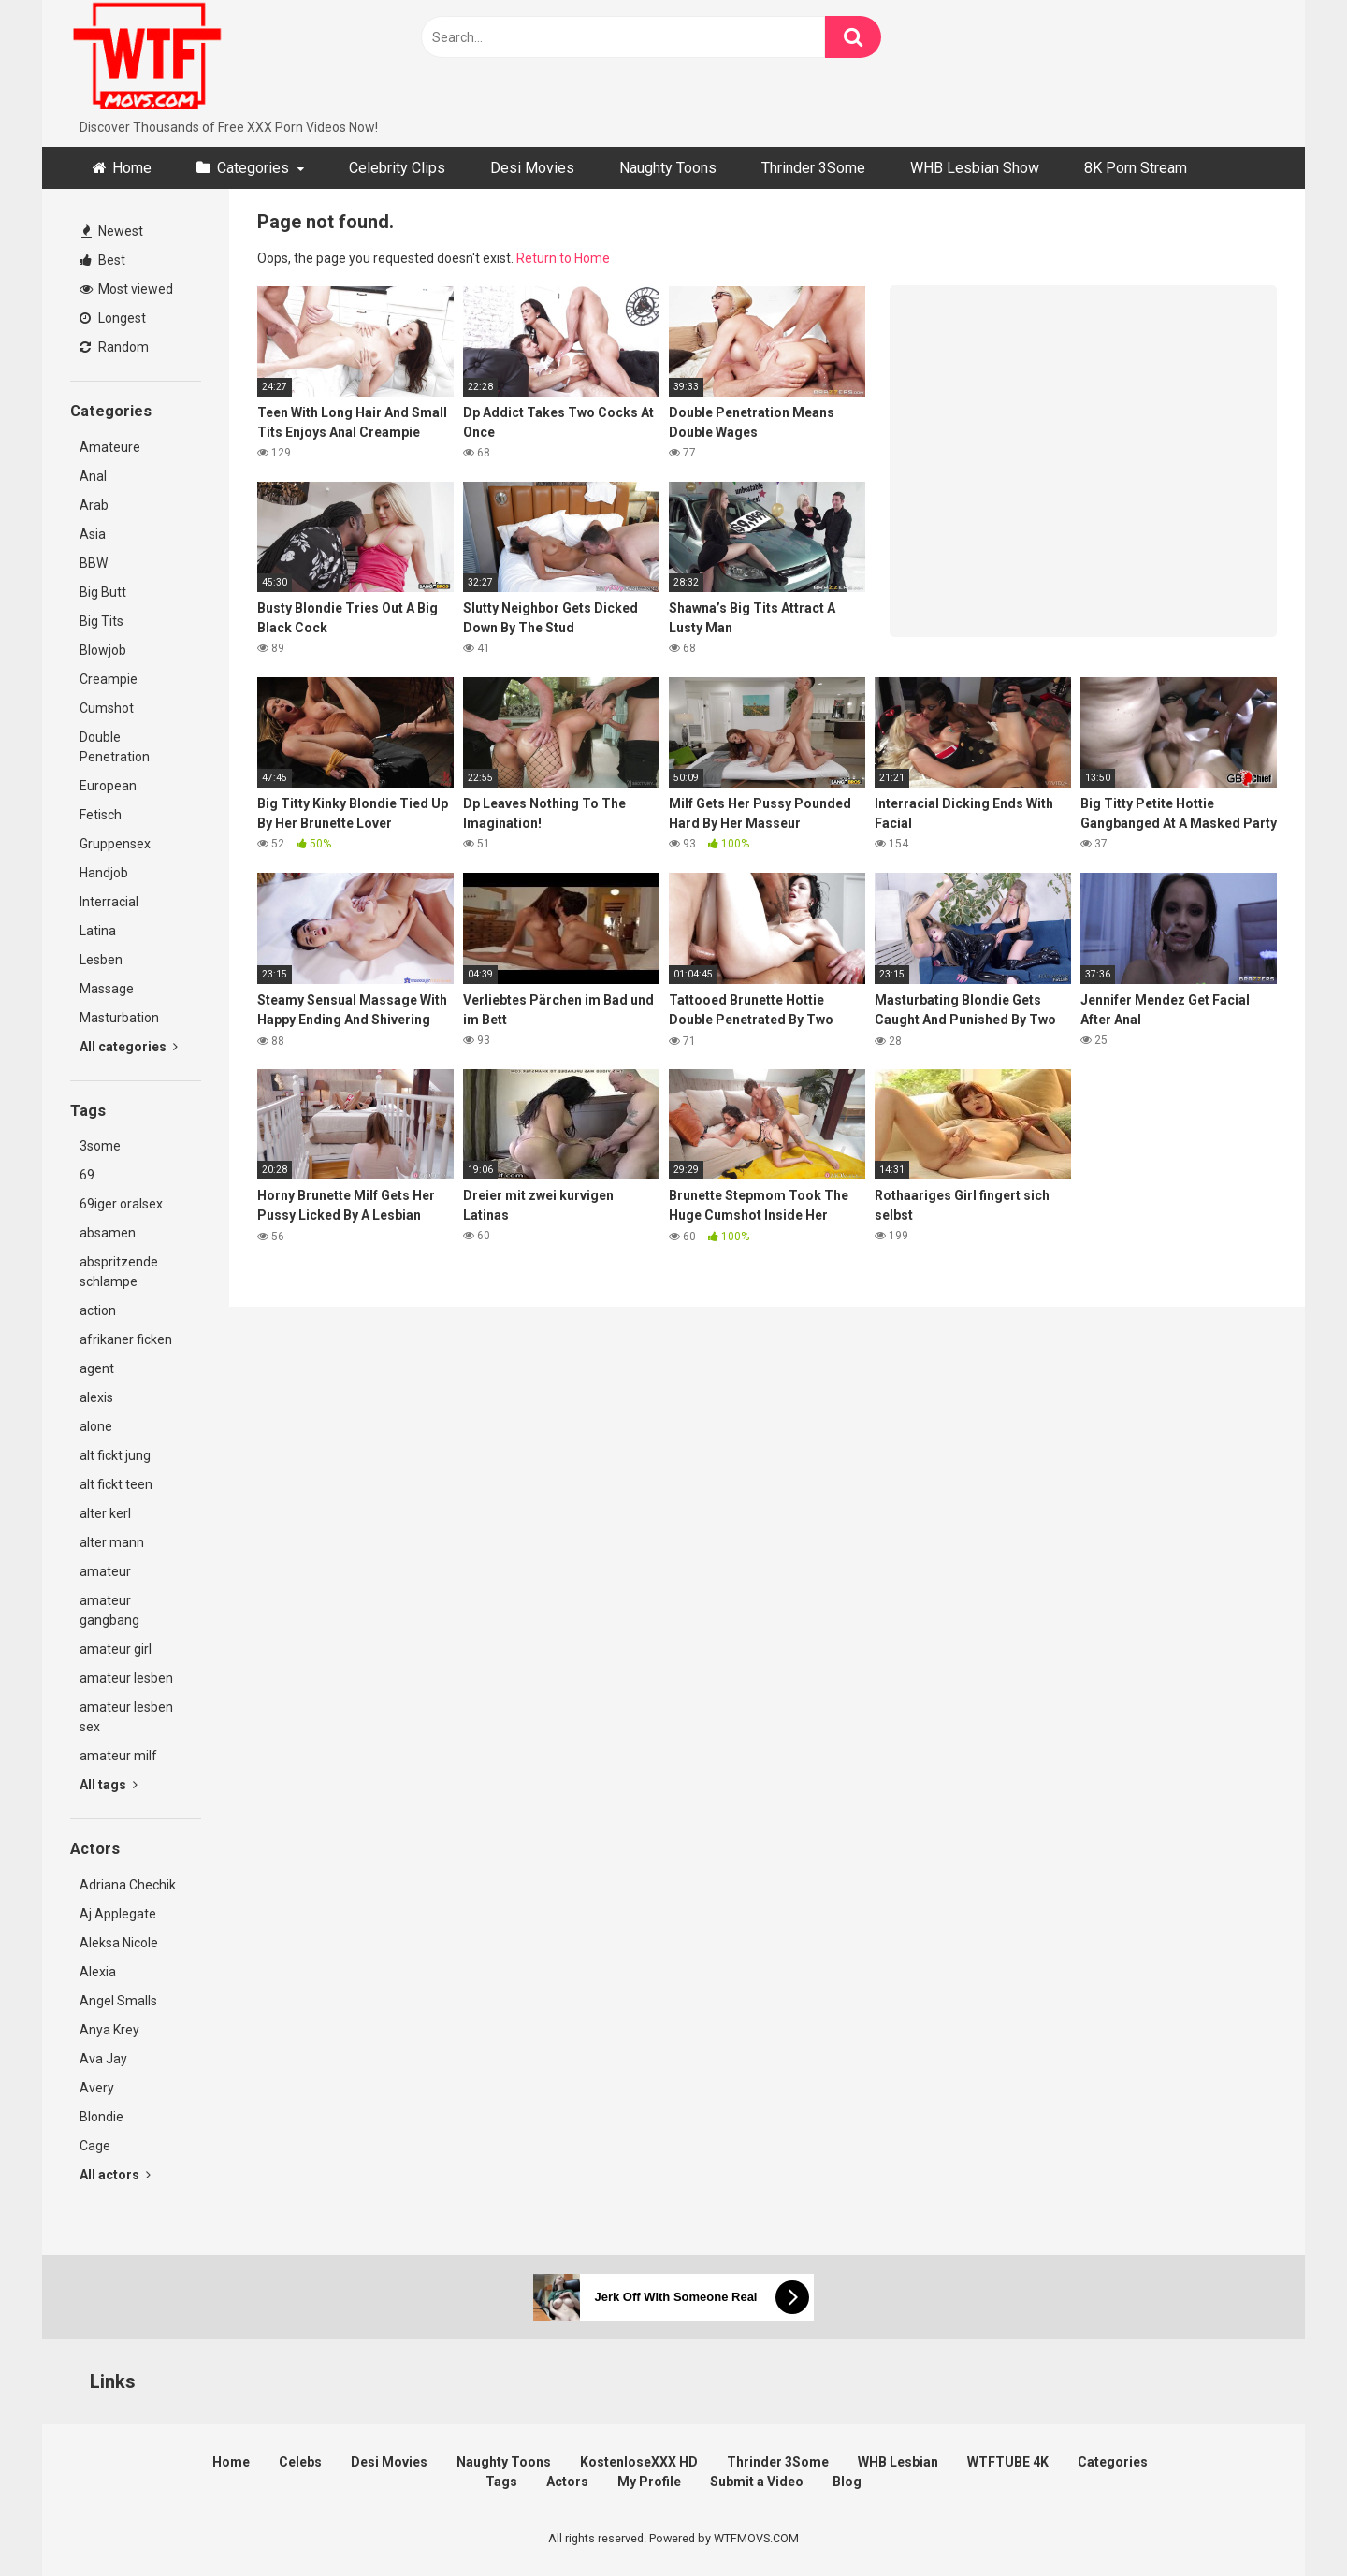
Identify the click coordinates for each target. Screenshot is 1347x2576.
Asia (93, 534)
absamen (108, 1232)
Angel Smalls (118, 2000)
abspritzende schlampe (119, 1271)
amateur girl (116, 1649)
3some (100, 1145)
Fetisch (101, 814)
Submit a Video (757, 2481)
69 (87, 1174)
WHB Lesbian (898, 2461)
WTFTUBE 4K (1008, 2461)
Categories (253, 168)
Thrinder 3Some (813, 168)
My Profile (649, 2481)
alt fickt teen (116, 1484)
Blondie (101, 2116)
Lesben (101, 959)
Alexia (98, 1971)
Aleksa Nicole (119, 1942)
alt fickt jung (115, 1455)
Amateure (110, 447)
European (108, 785)
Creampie (109, 679)
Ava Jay (103, 2058)
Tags (501, 2481)
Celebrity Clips (397, 168)
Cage (95, 2145)
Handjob (104, 872)
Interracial (109, 901)
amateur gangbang (109, 1610)
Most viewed (126, 289)
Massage (107, 988)
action (98, 1310)
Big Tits (101, 621)
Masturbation (119, 1017)
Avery (97, 2087)
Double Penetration (115, 747)
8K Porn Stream (1135, 168)
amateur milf (118, 1755)
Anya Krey (109, 2029)
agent (97, 1368)
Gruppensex (115, 843)
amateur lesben (126, 1678)
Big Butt (103, 592)
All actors (115, 2174)
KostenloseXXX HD (639, 2461)
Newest (112, 231)
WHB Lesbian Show (974, 168)
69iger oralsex (121, 1203)
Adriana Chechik (128, 1884)
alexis (96, 1397)
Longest (113, 318)
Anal (93, 476)
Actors (567, 2481)
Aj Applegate (118, 1913)
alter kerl (105, 1513)
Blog (847, 2481)
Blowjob (103, 650)
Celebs (300, 2461)
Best (102, 260)
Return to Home (563, 258)
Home (132, 168)
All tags (109, 1784)
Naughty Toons (668, 168)
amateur (105, 1571)
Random (114, 347)
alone (96, 1426)
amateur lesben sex (126, 1717)
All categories (129, 1046)
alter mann (112, 1542)
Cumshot (107, 708)
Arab (94, 505)
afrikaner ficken (126, 1339)
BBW (94, 563)
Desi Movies (532, 168)
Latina (98, 930)
